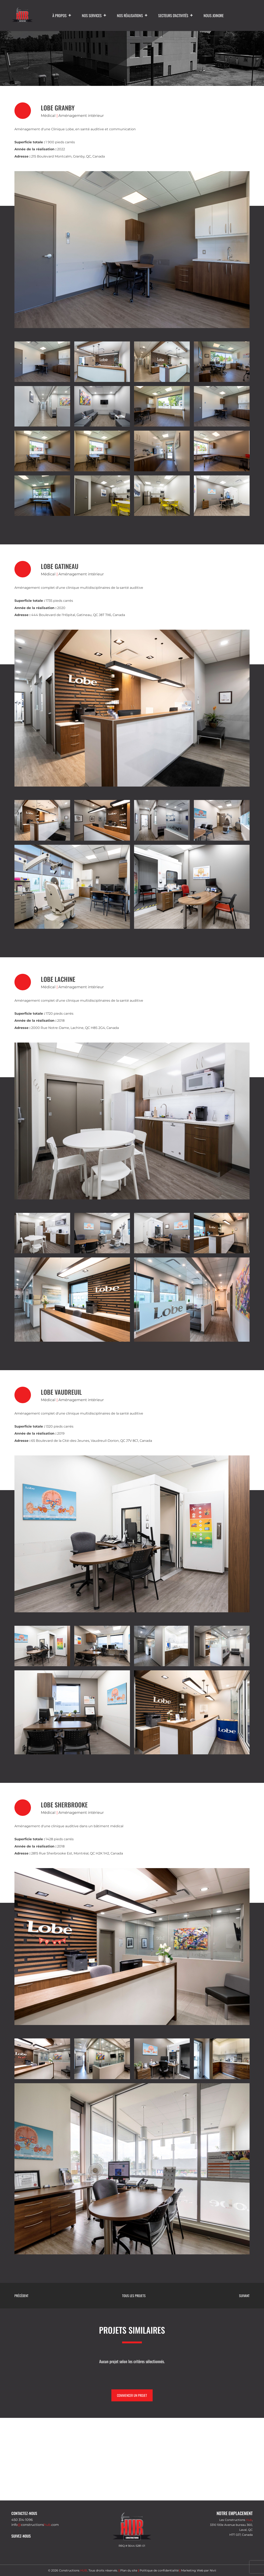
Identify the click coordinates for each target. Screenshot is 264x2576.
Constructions (73, 2570)
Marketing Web (192, 2570)
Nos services (94, 15)
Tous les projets (134, 2295)
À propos (62, 15)
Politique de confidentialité (159, 2570)
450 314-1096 (22, 2520)
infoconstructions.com (35, 2525)
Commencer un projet (132, 2395)
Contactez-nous (24, 2513)
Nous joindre (214, 15)
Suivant (244, 2295)
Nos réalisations (132, 15)
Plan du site (128, 2570)
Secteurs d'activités (175, 15)
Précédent (21, 2295)
